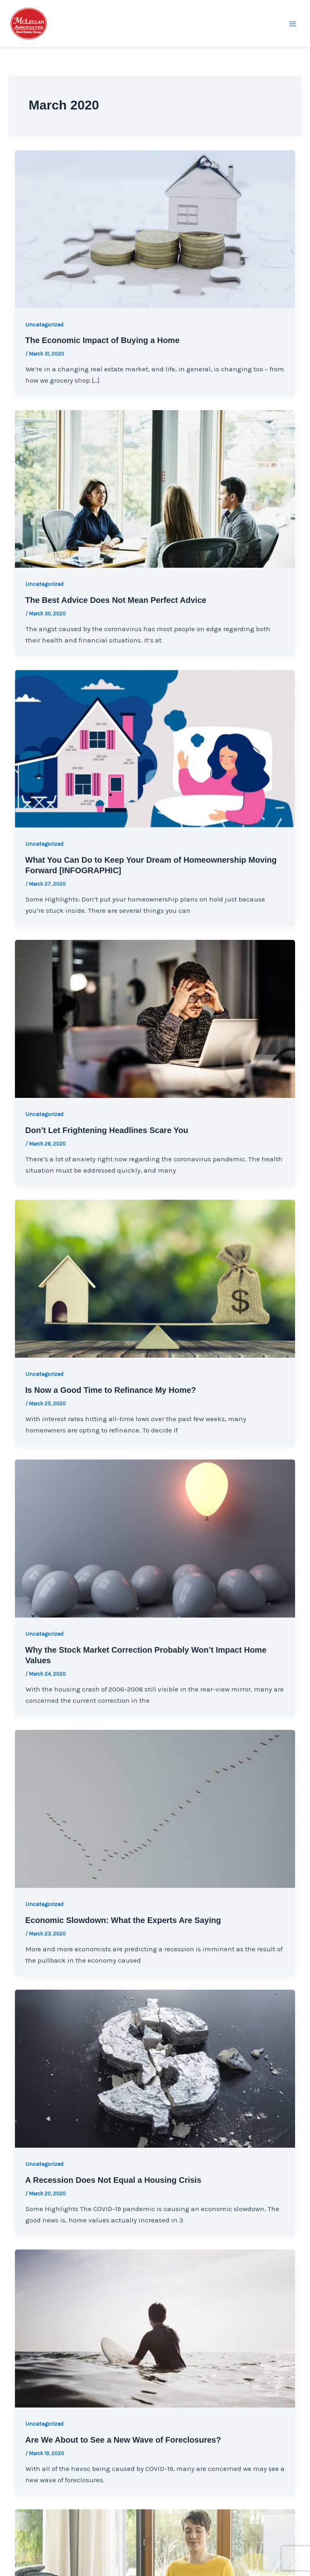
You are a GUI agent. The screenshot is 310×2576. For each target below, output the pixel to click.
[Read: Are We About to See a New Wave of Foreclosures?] (155, 2328)
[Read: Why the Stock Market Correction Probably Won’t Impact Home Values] (155, 1538)
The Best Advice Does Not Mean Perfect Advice (116, 600)
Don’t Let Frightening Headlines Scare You (107, 1130)
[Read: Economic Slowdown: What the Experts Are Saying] (155, 1808)
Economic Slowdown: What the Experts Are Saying (123, 1920)
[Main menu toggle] (293, 24)
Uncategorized (44, 324)
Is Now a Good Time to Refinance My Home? (110, 1390)
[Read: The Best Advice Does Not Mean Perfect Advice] (155, 488)
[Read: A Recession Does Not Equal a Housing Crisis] (155, 2068)
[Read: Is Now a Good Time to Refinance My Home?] (155, 1278)
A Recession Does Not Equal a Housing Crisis (113, 2180)
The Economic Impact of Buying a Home (102, 340)
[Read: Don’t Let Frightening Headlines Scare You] (155, 1018)
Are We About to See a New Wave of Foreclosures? (123, 2439)
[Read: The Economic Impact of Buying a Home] (155, 228)
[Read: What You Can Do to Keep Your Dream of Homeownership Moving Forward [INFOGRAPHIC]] (155, 748)
